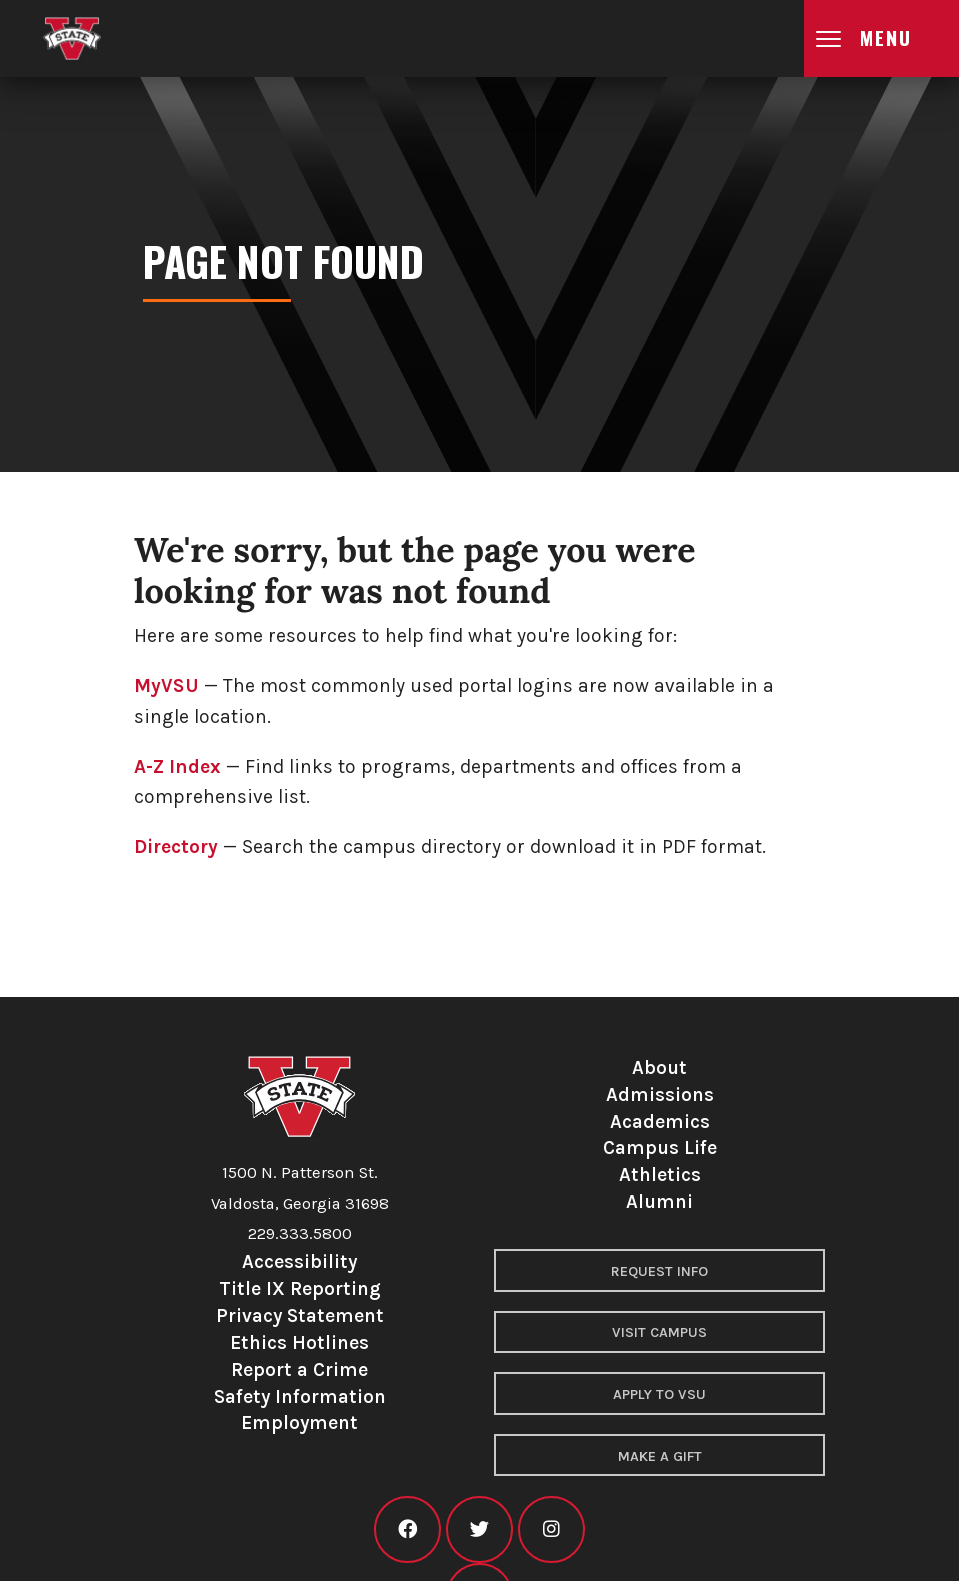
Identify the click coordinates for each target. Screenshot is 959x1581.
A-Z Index (177, 766)
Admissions (660, 1094)
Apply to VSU (659, 1394)
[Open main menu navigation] (881, 38)
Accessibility (299, 1261)
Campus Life (660, 1147)
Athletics (660, 1174)
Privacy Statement (300, 1315)
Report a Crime (299, 1369)
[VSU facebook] (407, 1529)
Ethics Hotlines (299, 1342)
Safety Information (300, 1396)
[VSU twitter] (479, 1529)
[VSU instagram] (551, 1529)
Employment (299, 1422)
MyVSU (166, 685)
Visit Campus (659, 1332)
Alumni (659, 1201)
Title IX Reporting (300, 1288)
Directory (176, 846)
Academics (660, 1121)
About (659, 1067)
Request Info (659, 1271)
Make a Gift (660, 1456)
